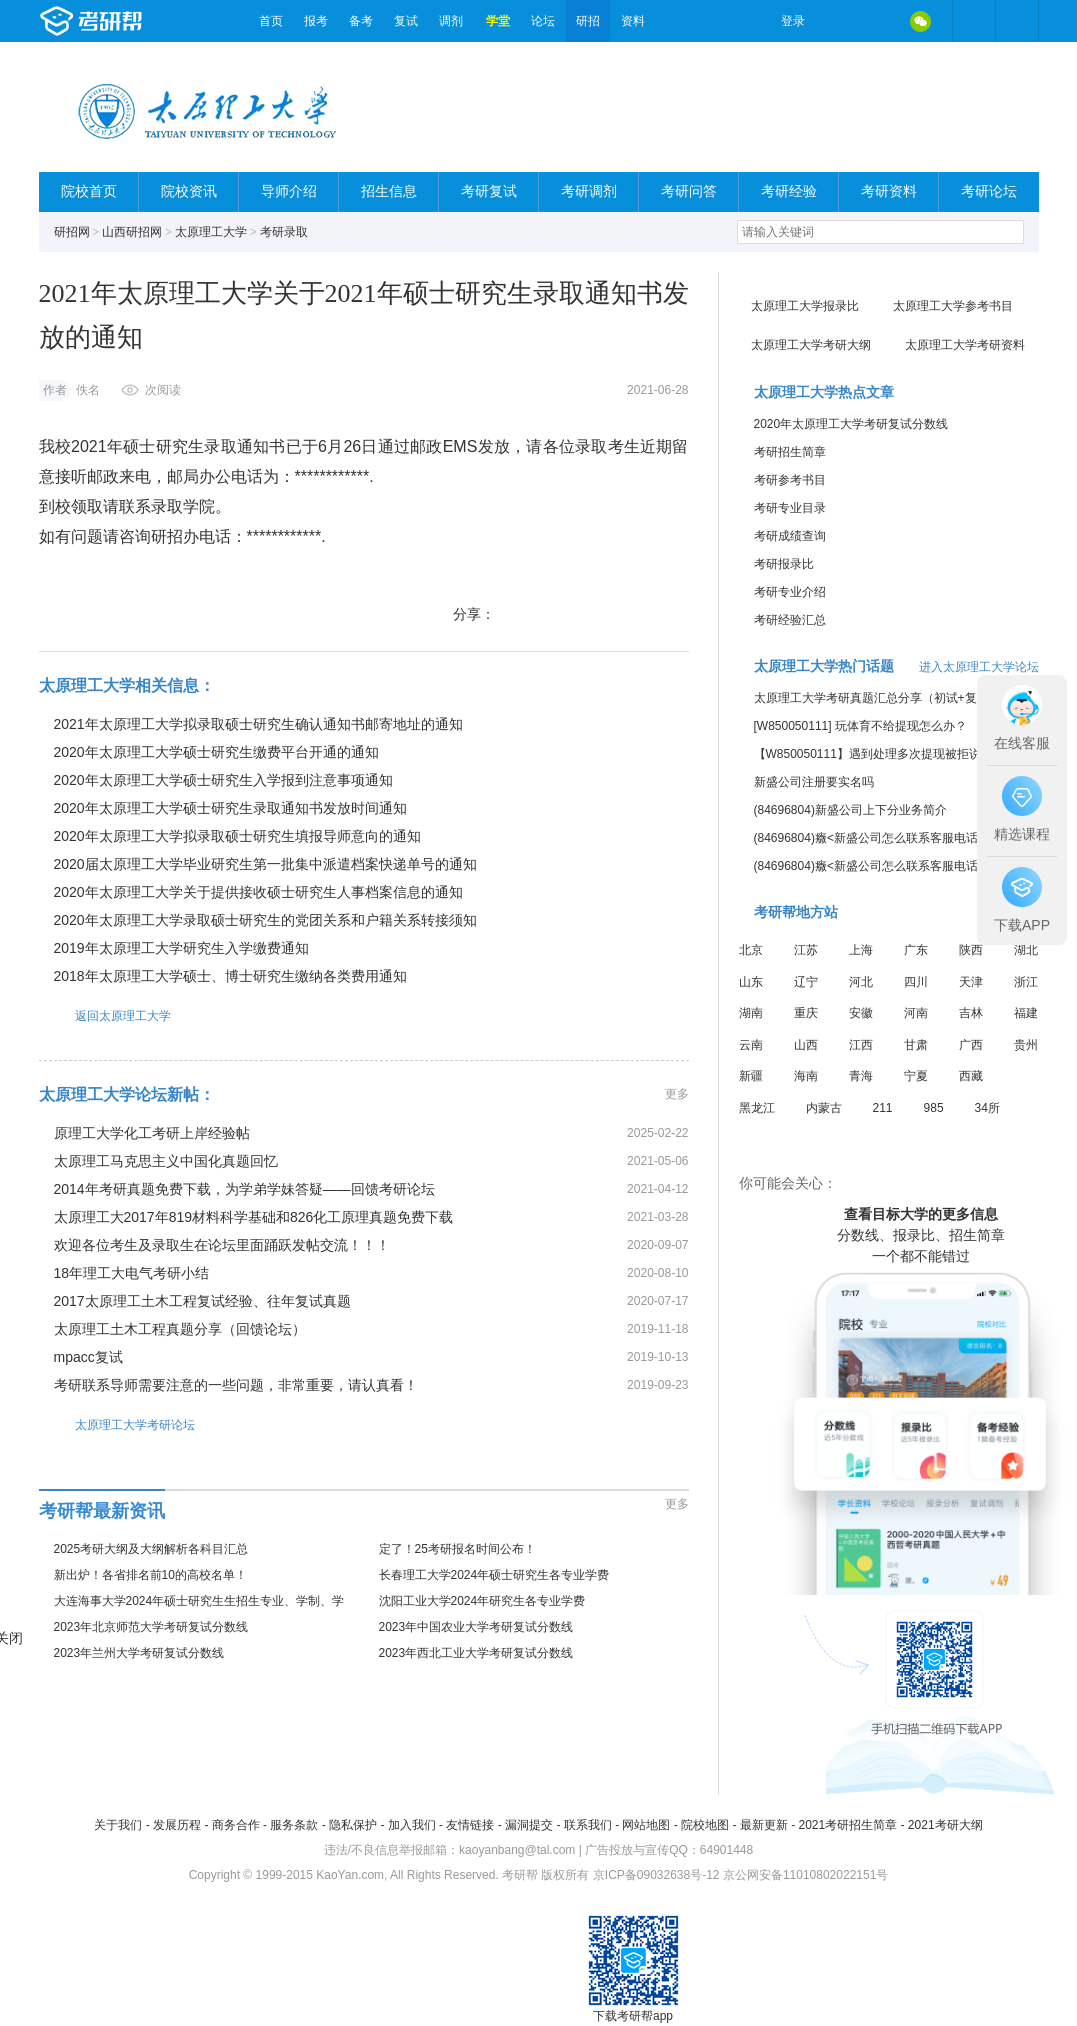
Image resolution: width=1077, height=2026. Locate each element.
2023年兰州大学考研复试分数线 (139, 1653)
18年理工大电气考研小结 (132, 1273)
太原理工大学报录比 (805, 306)
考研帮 (144, 21)
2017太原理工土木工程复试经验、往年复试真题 (202, 1301)
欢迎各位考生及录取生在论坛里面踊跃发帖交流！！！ (222, 1245)
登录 (793, 21)
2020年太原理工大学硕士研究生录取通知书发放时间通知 (230, 808)
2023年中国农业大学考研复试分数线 (476, 1627)
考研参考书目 (790, 480)
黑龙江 (757, 1108)
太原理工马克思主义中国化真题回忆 (166, 1161)
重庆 (806, 1013)
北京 (751, 950)
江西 (861, 1045)
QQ (879, 21)
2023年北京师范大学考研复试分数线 (151, 1627)
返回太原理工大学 (105, 1015)
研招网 (72, 232)
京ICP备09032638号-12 (656, 1875)
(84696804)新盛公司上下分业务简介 (850, 810)
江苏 (806, 950)
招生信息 (389, 191)
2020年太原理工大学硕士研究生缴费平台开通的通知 (216, 752)
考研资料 (889, 191)
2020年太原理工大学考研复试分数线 (851, 424)
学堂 (498, 21)
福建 (1026, 1013)
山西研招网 (132, 232)
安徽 (861, 1013)
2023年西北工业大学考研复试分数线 (476, 1653)
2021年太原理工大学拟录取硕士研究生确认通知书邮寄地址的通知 (258, 724)
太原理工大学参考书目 (953, 306)
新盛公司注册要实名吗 (814, 782)
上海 (861, 950)
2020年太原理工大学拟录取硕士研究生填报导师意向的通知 (237, 836)
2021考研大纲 (945, 1825)
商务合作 (236, 1825)
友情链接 (470, 1825)
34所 (987, 1108)
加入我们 (412, 1825)
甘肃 (916, 1045)
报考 (316, 21)
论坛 (543, 21)
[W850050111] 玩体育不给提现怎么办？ (860, 726)
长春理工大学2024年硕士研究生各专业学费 (494, 1575)
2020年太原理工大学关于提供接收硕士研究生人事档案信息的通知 (258, 892)
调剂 (451, 21)
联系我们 (588, 1825)
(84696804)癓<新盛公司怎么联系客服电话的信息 (884, 838)
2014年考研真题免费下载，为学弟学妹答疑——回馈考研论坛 (244, 1189)
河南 (916, 1013)
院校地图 (705, 1825)
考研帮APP (1017, 21)
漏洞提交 (529, 1825)
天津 (971, 982)
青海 (861, 1076)
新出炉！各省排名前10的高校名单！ (150, 1575)
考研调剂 (589, 191)
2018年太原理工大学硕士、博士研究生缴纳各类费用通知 (230, 976)
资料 (633, 21)
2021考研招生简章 (847, 1825)
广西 (971, 1045)
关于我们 (118, 1825)
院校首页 (89, 191)
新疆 (751, 1076)
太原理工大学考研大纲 (811, 345)
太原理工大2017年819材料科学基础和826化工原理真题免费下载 (254, 1217)
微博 (837, 21)
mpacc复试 (88, 1357)
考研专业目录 (790, 508)
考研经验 (789, 191)
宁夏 (916, 1076)
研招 (588, 21)
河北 (861, 982)
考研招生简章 (790, 452)
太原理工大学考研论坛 (117, 1424)
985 (934, 1108)
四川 (916, 982)
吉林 (971, 1013)
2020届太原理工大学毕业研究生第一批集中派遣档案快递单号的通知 (265, 864)
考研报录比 (784, 564)
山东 (751, 982)
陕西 (971, 950)
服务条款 (294, 1825)
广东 (916, 950)
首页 (271, 21)
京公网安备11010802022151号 (805, 1875)
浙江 (1026, 982)
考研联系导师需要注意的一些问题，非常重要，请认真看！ (236, 1385)
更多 (677, 1094)
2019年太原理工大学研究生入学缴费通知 (181, 948)
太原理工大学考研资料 (965, 345)
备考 (361, 21)
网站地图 (646, 1825)
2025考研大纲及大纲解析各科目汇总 (151, 1549)
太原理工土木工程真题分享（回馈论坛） (180, 1329)
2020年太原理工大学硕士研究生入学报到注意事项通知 (223, 780)
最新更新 (764, 1825)
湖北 (1026, 950)
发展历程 (177, 1825)
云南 (751, 1045)
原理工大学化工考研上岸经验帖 (152, 1133)
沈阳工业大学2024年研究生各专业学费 (482, 1601)
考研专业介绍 (790, 592)
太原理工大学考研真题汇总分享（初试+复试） (877, 698)
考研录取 (284, 232)
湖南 (751, 1013)
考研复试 (489, 191)
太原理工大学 (211, 232)
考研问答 (689, 191)
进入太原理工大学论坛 (979, 667)
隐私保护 (353, 1825)
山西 (806, 1045)
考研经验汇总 (790, 620)
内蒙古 (824, 1108)
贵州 (1026, 1045)
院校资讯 (189, 191)
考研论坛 (989, 191)
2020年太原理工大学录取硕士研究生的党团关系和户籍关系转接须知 (265, 920)
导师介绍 (289, 191)
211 (883, 1108)
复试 (406, 21)
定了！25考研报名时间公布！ (457, 1549)
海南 (806, 1076)
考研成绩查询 (790, 536)
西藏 (971, 1076)
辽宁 (806, 982)
